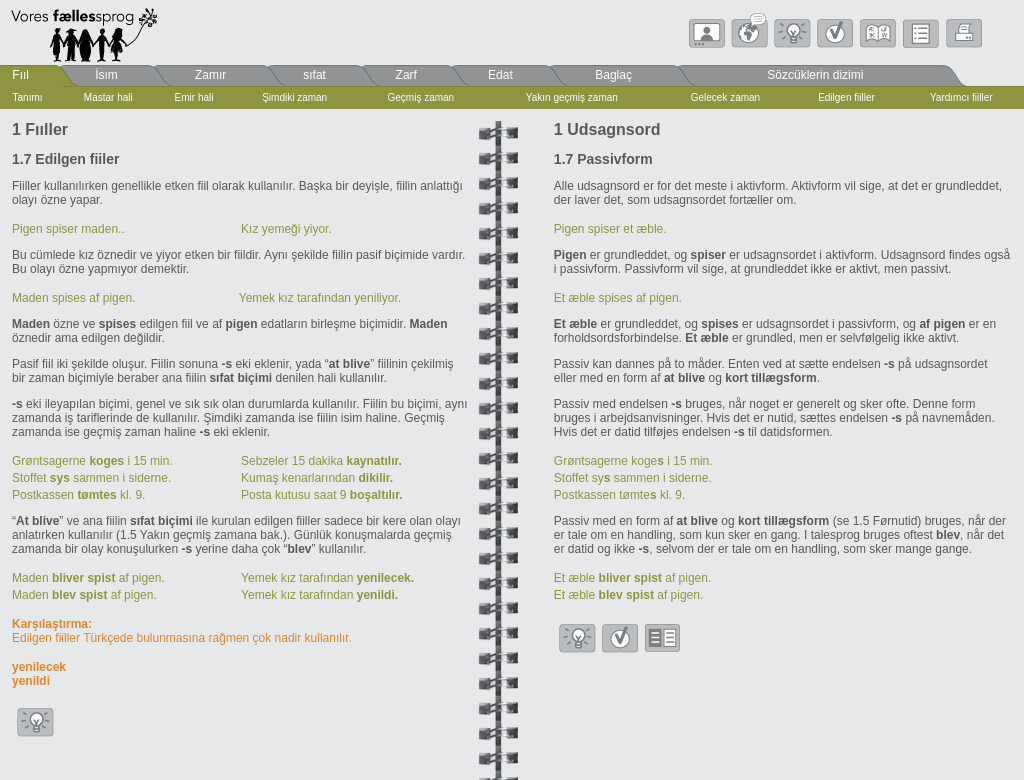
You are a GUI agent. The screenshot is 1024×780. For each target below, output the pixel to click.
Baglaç (613, 75)
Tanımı (28, 97)
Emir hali (194, 97)
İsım (106, 75)
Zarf (406, 75)
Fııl (20, 75)
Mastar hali (108, 97)
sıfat (314, 75)
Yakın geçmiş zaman (572, 97)
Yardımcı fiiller (961, 97)
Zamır (210, 75)
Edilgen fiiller (846, 97)
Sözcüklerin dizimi (815, 75)
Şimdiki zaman (294, 97)
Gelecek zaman (725, 97)
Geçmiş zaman (420, 97)
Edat (500, 75)
